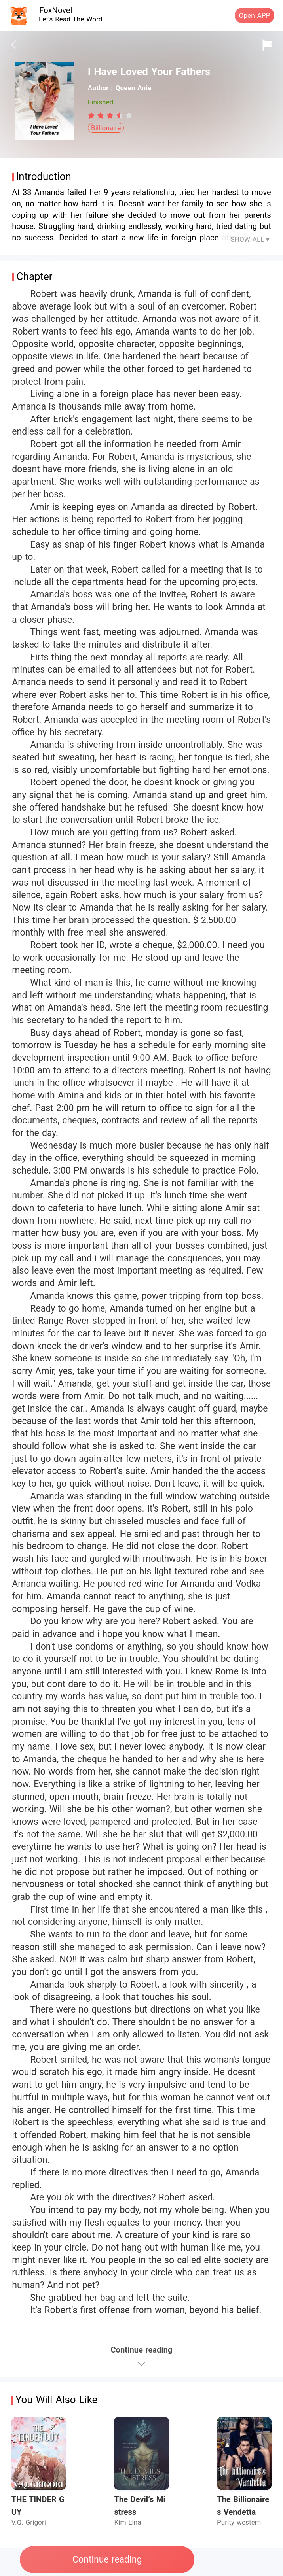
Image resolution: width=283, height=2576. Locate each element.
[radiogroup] (110, 115)
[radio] (92, 115)
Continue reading (107, 2559)
